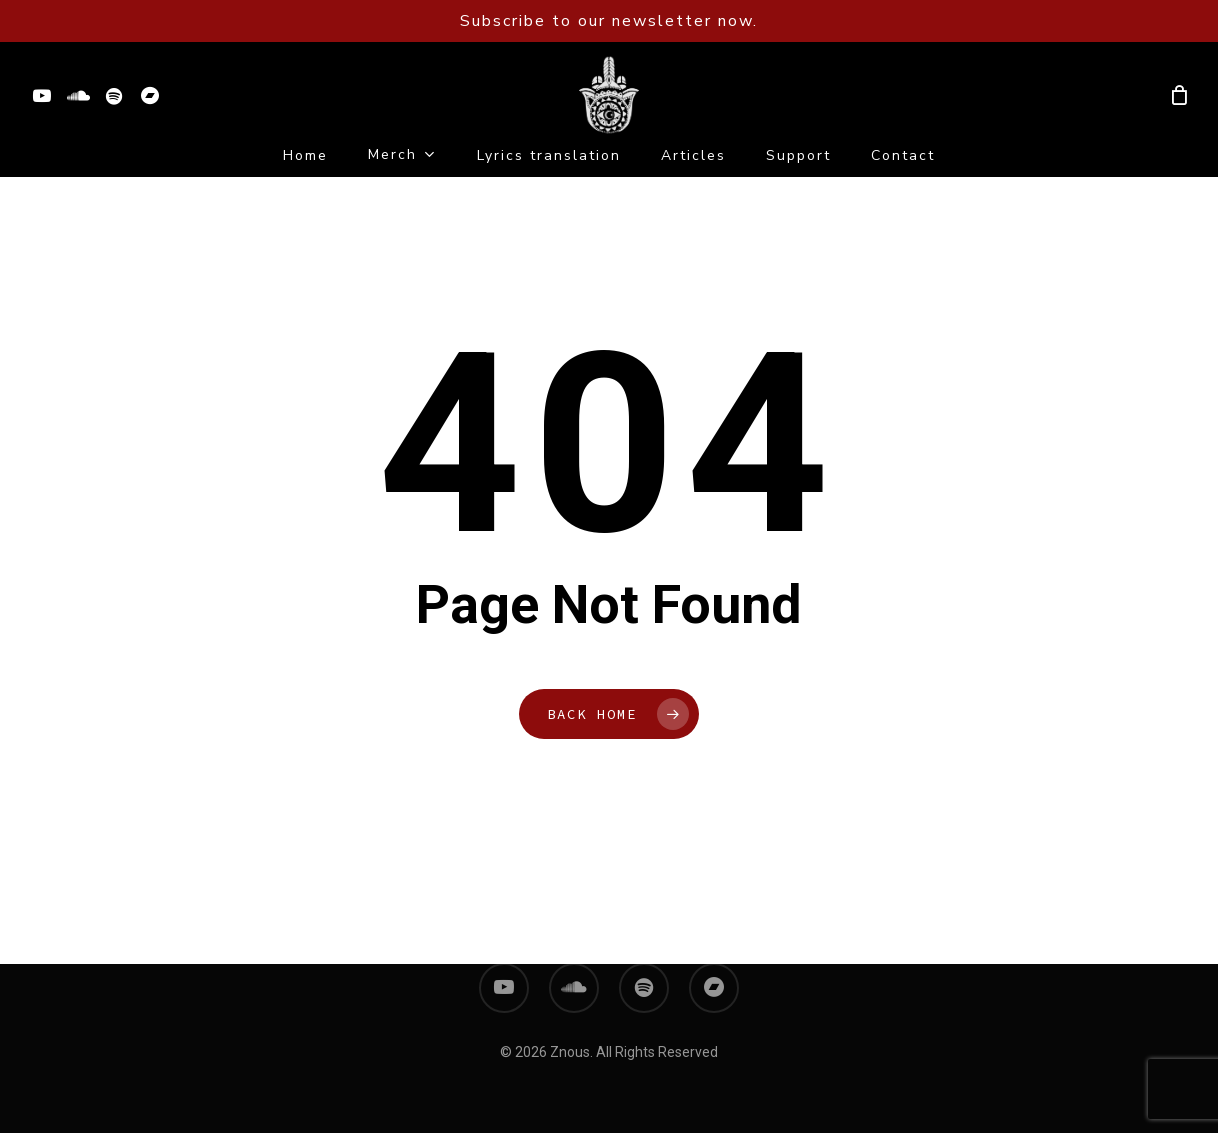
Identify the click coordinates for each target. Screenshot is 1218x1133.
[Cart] (1179, 95)
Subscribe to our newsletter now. (609, 21)
